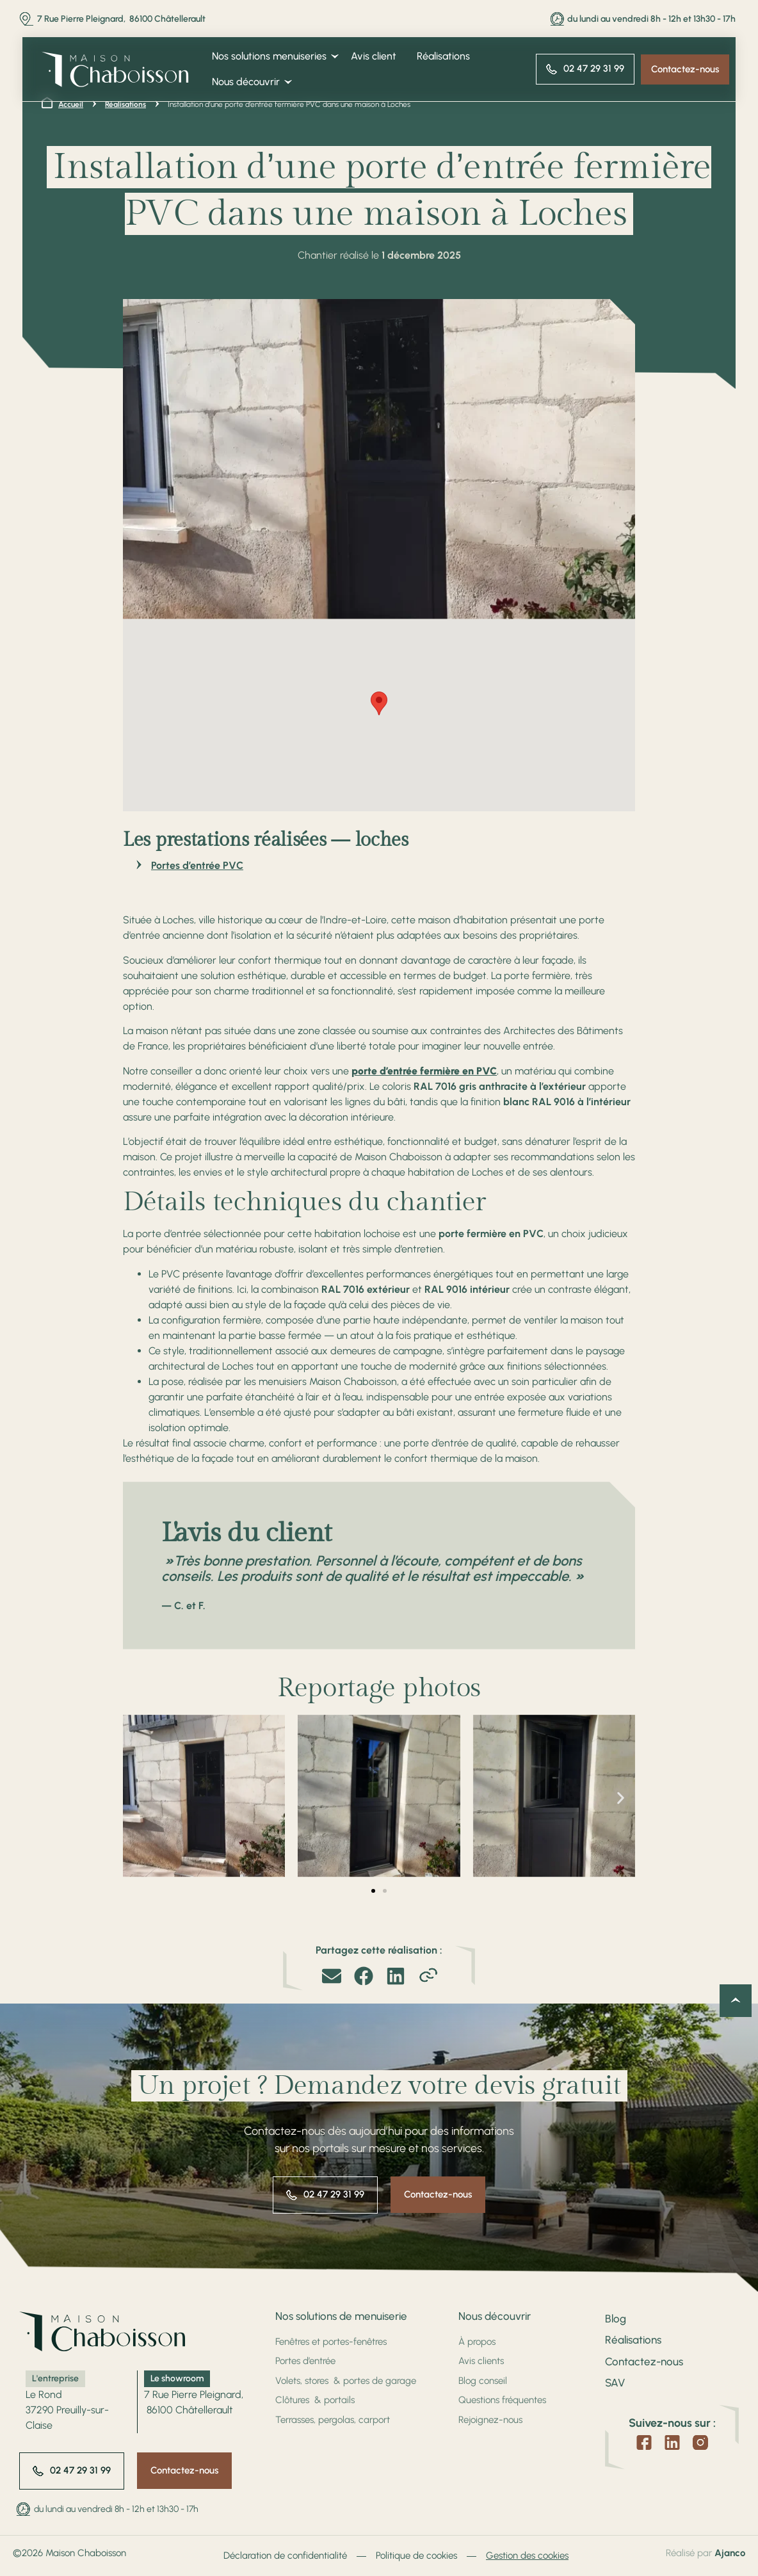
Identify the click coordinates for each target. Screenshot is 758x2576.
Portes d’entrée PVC (197, 865)
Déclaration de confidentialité (285, 2555)
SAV (615, 2382)
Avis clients (481, 2361)
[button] (379, 703)
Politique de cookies (416, 2555)
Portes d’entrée (305, 2361)
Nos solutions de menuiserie (341, 2316)
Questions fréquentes (502, 2400)
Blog (615, 2318)
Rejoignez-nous (490, 2420)
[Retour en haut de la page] (736, 2000)
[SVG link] (115, 69)
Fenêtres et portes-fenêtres (331, 2341)
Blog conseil (482, 2380)
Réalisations (633, 2339)
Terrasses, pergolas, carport (332, 2420)
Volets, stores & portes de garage (345, 2380)
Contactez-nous (644, 2361)
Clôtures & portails (315, 2400)
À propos (477, 2341)
